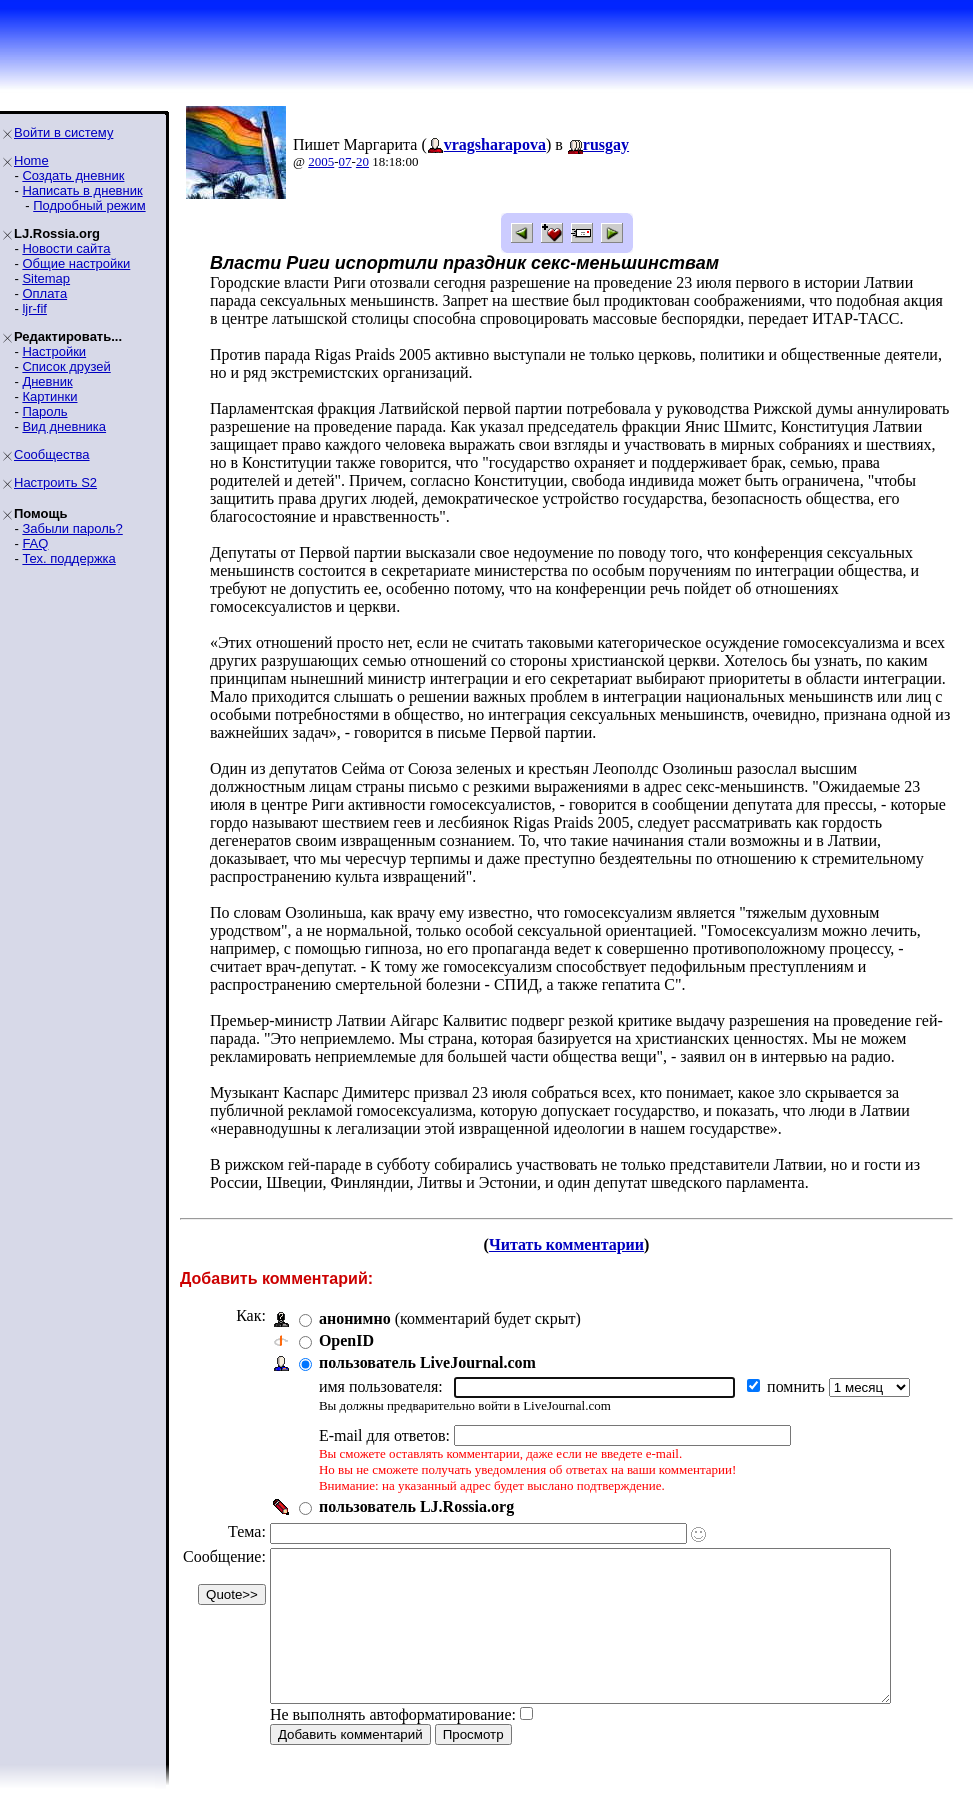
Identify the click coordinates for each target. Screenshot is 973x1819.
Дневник (47, 381)
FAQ (35, 543)
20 (362, 161)
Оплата (44, 293)
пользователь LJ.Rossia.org (416, 1506)
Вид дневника (64, 426)
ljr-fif (34, 308)
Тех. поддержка (68, 558)
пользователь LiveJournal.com (427, 1362)
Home (31, 160)
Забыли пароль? (72, 528)
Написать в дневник (82, 190)
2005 (321, 161)
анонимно (355, 1318)
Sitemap (46, 278)
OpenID (346, 1340)
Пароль (44, 411)
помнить (798, 1386)
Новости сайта (66, 248)
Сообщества (52, 454)
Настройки (54, 351)
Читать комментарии (574, 1244)
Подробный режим (89, 205)
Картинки (49, 396)
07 (345, 161)
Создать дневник (73, 175)
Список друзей (66, 366)
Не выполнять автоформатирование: (393, 1744)
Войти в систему (63, 132)
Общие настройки (76, 263)
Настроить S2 (55, 482)
